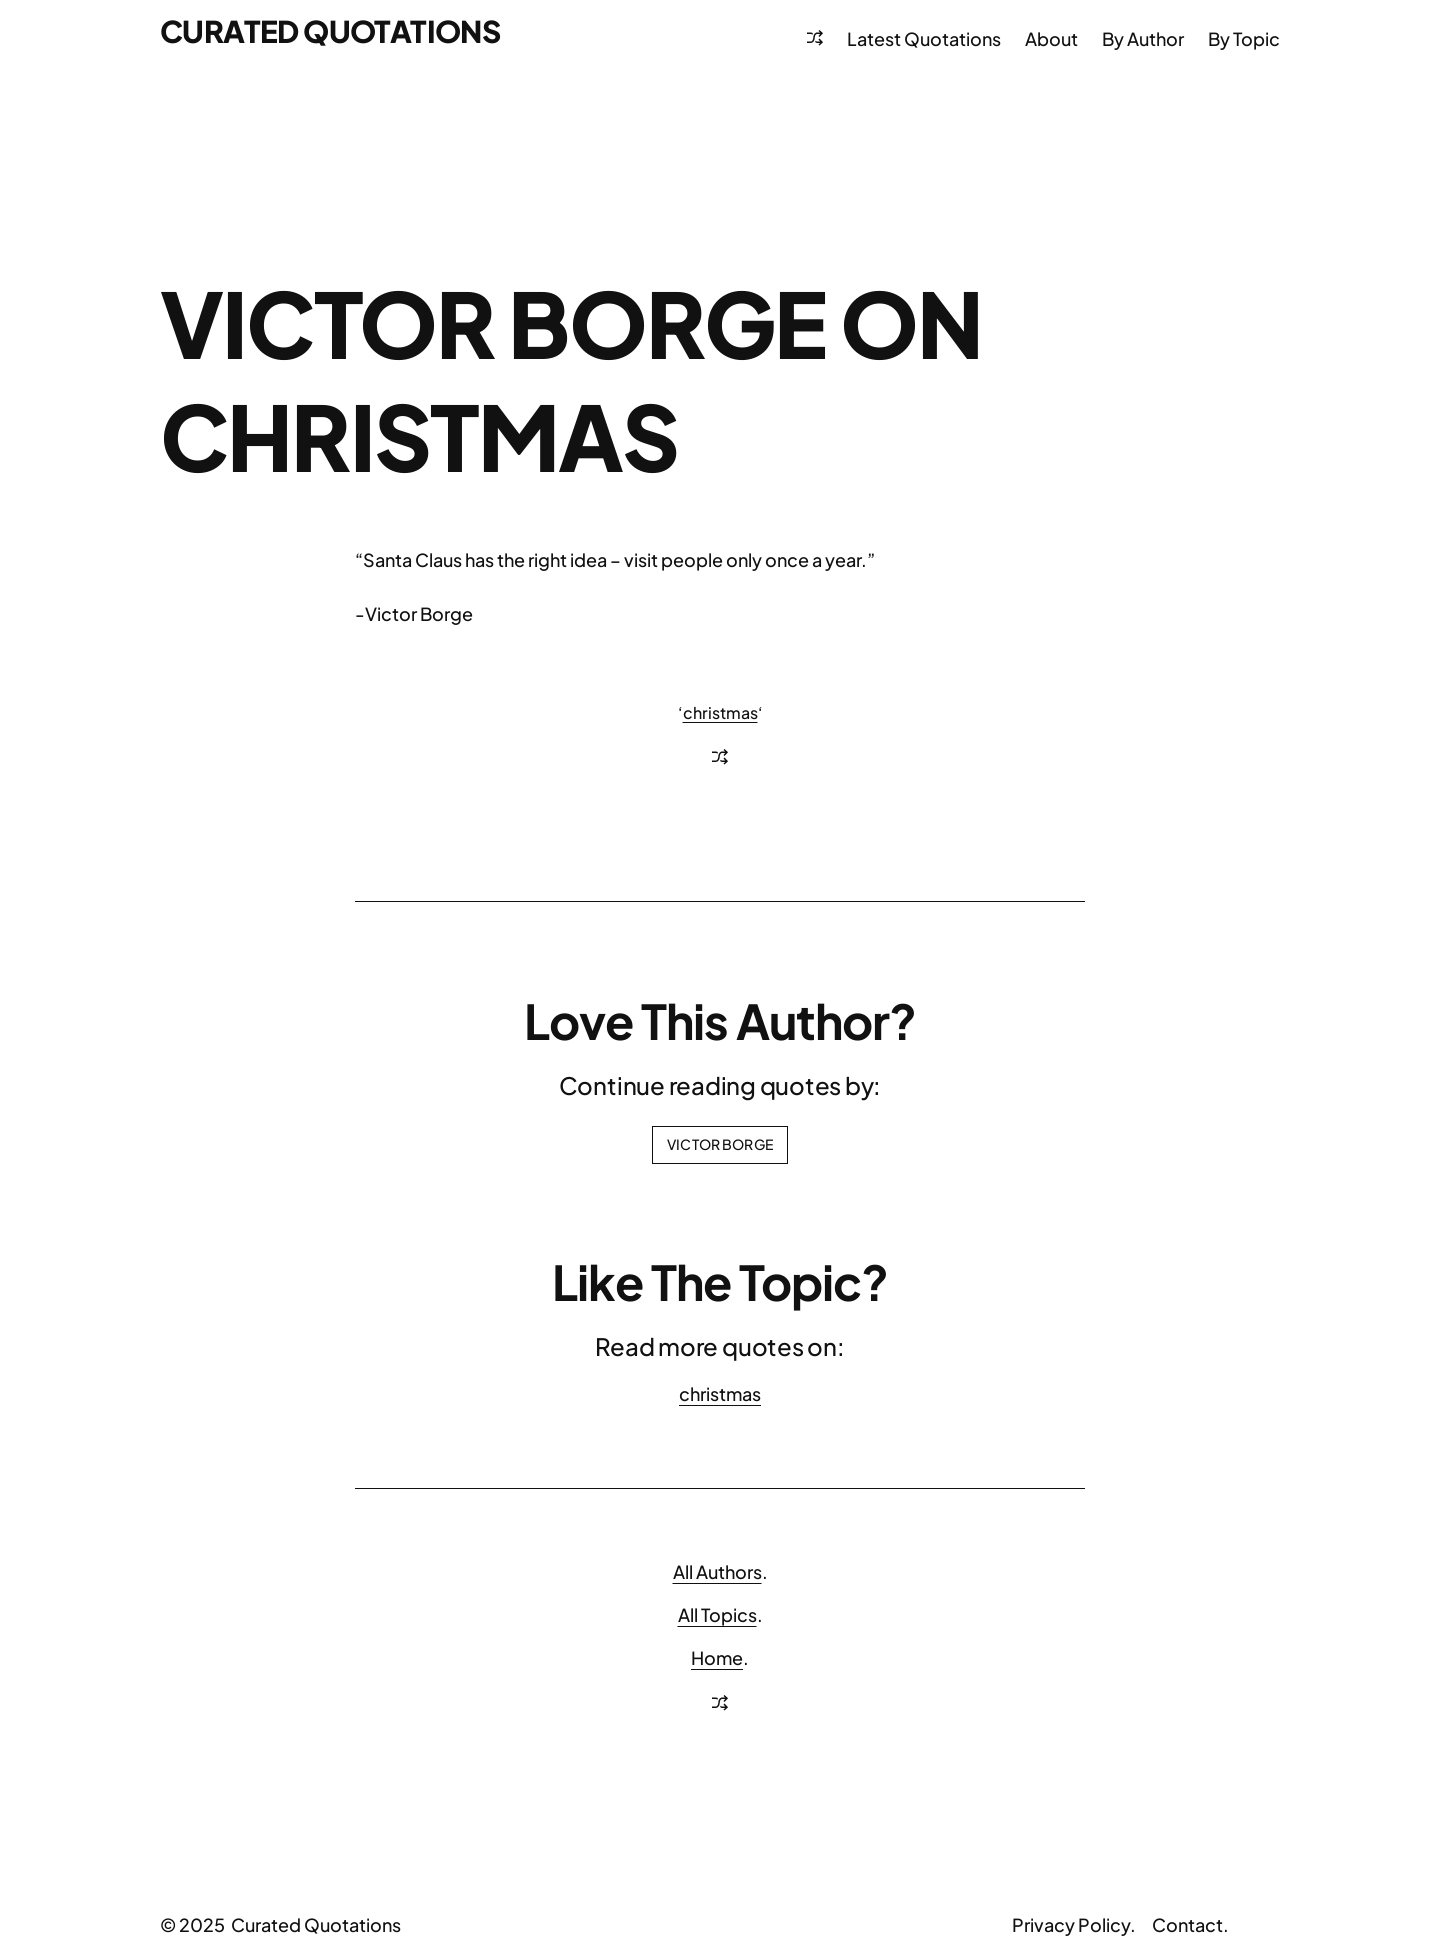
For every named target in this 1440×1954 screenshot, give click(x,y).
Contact (1187, 1924)
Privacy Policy (1071, 1924)
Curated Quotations (330, 31)
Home (717, 1657)
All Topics (717, 1614)
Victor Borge (720, 1144)
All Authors (717, 1571)
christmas (720, 712)
